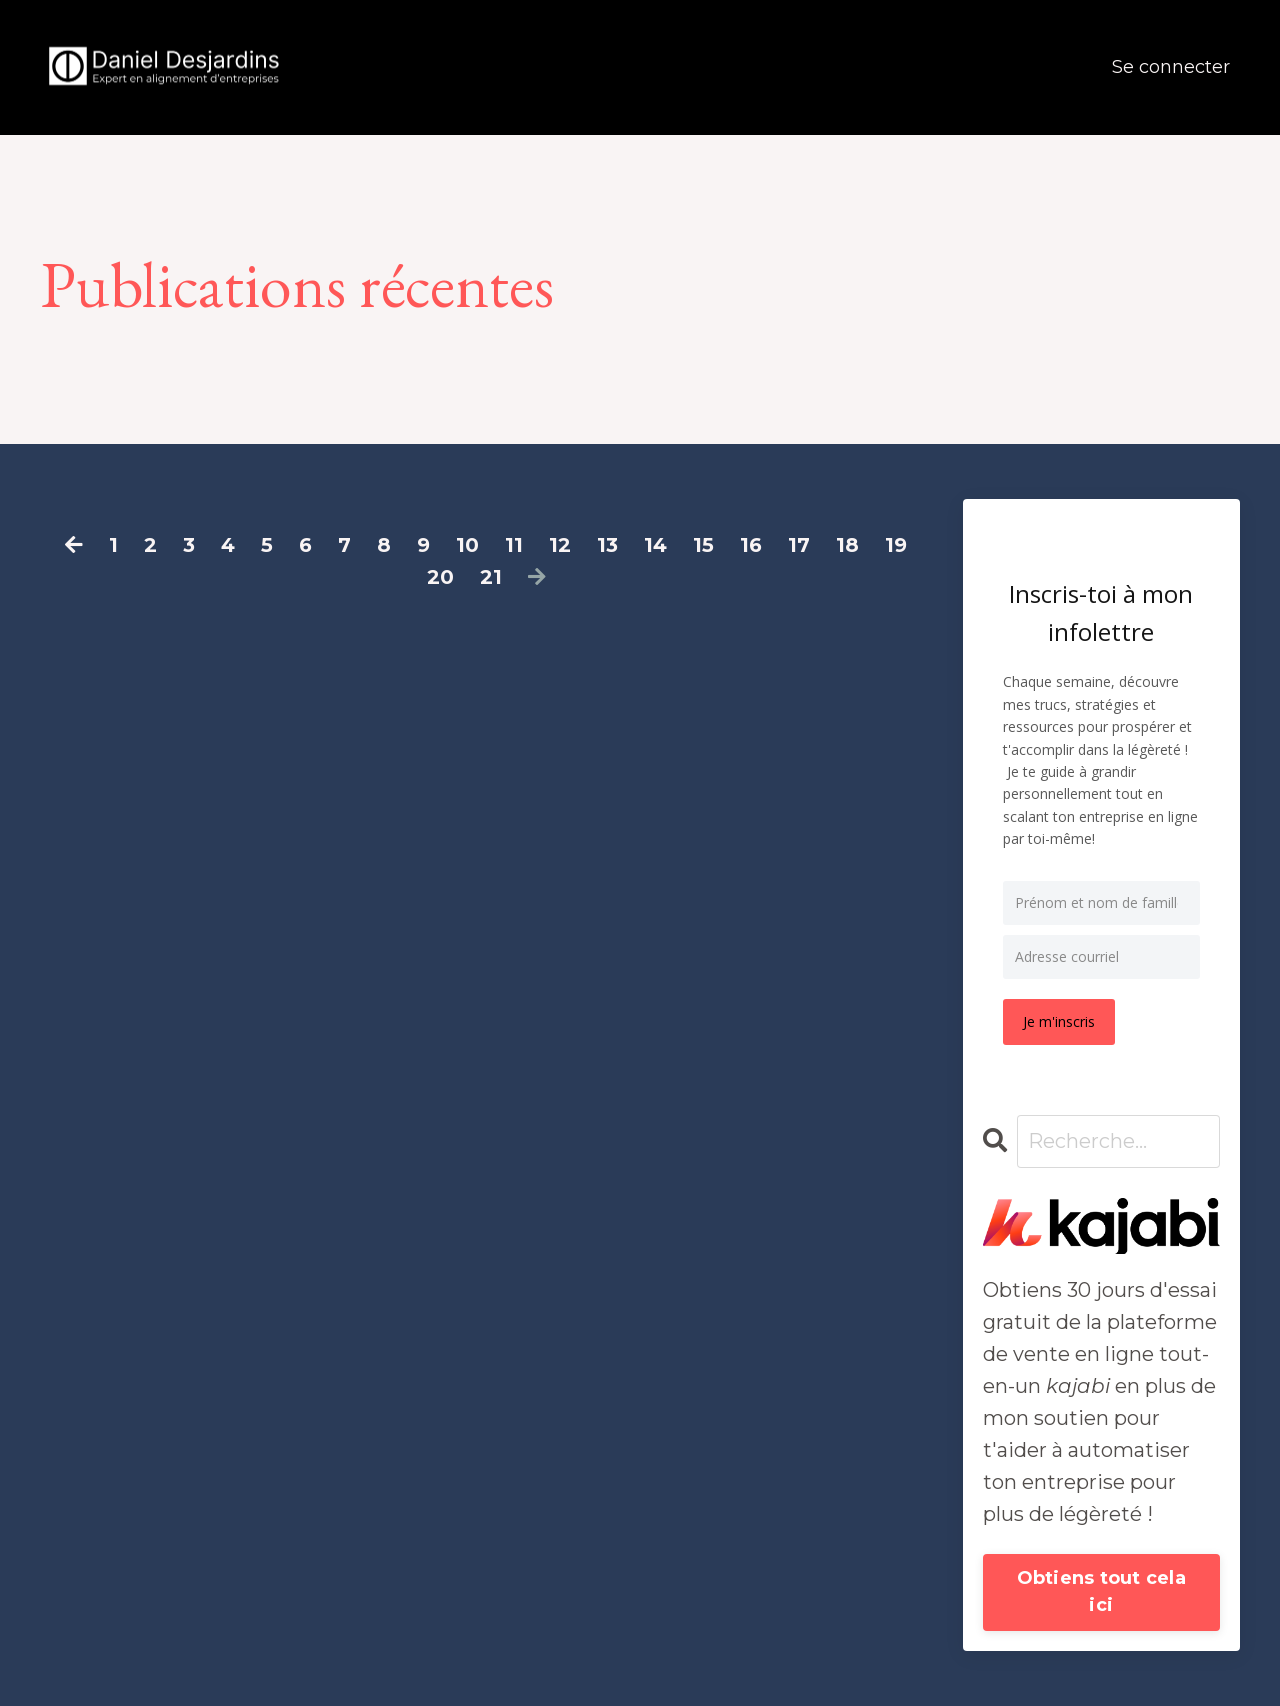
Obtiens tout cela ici (1101, 1591)
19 (896, 545)
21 (491, 577)
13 (607, 545)
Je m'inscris (1059, 1021)
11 (514, 545)
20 (440, 577)
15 (703, 545)
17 (799, 545)
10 (467, 545)
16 (751, 545)
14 (655, 545)
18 (847, 545)
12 (560, 545)
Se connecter (1171, 67)
